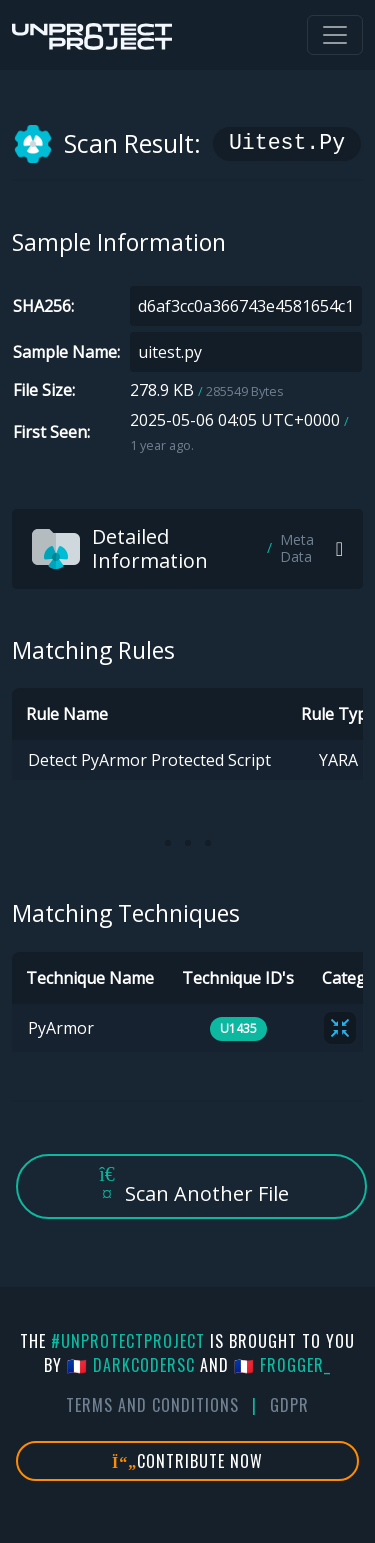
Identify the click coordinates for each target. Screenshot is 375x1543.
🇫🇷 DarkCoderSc (131, 1365)
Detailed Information (184, 548)
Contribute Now (187, 1461)
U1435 (238, 1028)
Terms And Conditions (152, 1405)
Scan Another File (192, 1185)
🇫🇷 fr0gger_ (282, 1365)
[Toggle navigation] (335, 35)
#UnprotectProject (128, 1341)
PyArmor (61, 1028)
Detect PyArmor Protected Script (149, 760)
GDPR (289, 1405)
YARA (338, 760)
